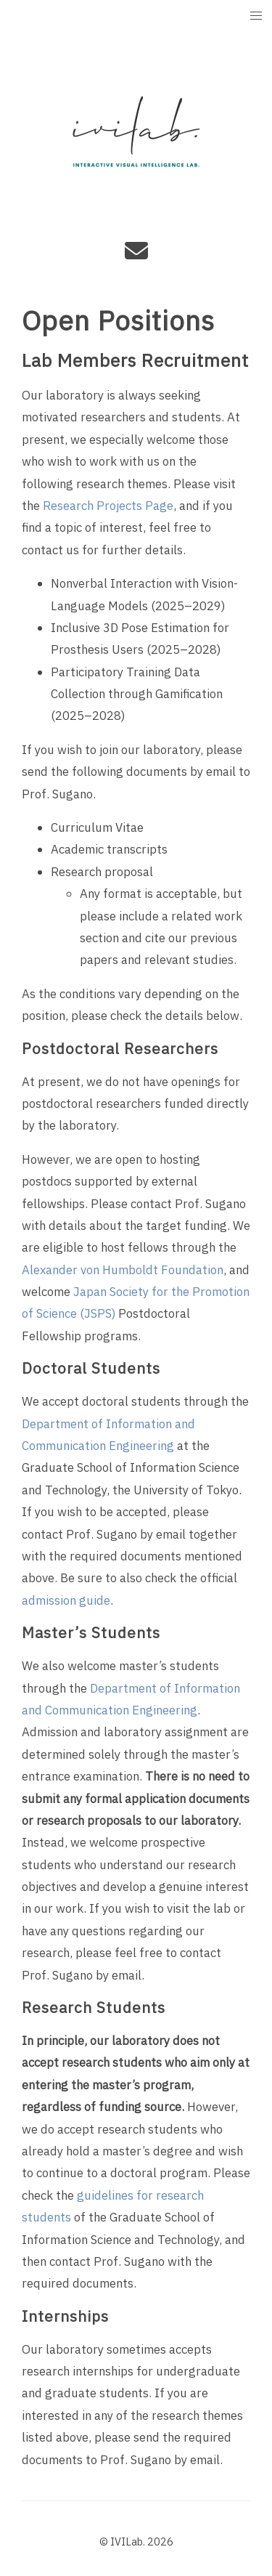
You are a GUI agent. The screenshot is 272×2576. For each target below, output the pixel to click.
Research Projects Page (108, 506)
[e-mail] (136, 255)
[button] (256, 16)
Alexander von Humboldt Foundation (122, 1270)
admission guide (66, 1601)
